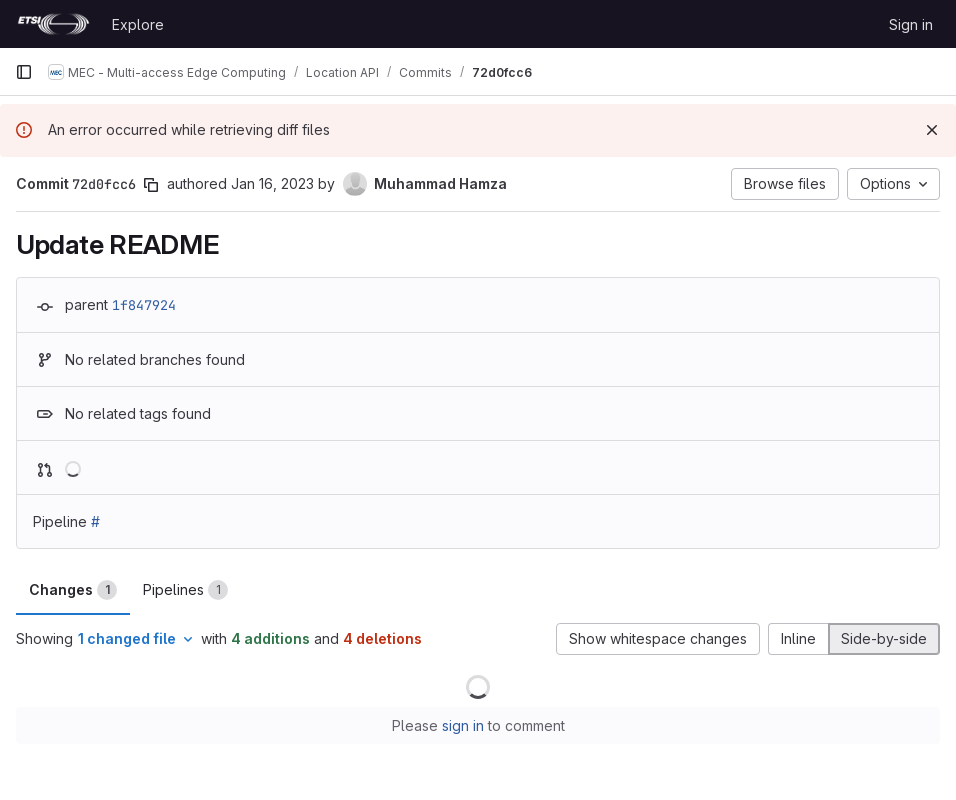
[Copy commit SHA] (151, 185)
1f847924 (144, 305)
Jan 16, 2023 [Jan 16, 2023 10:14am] (272, 183)
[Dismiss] (932, 130)
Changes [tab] (73, 590)
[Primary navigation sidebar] (24, 72)
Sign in (911, 24)
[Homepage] (53, 24)
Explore (138, 24)
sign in (463, 725)
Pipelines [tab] (185, 590)
